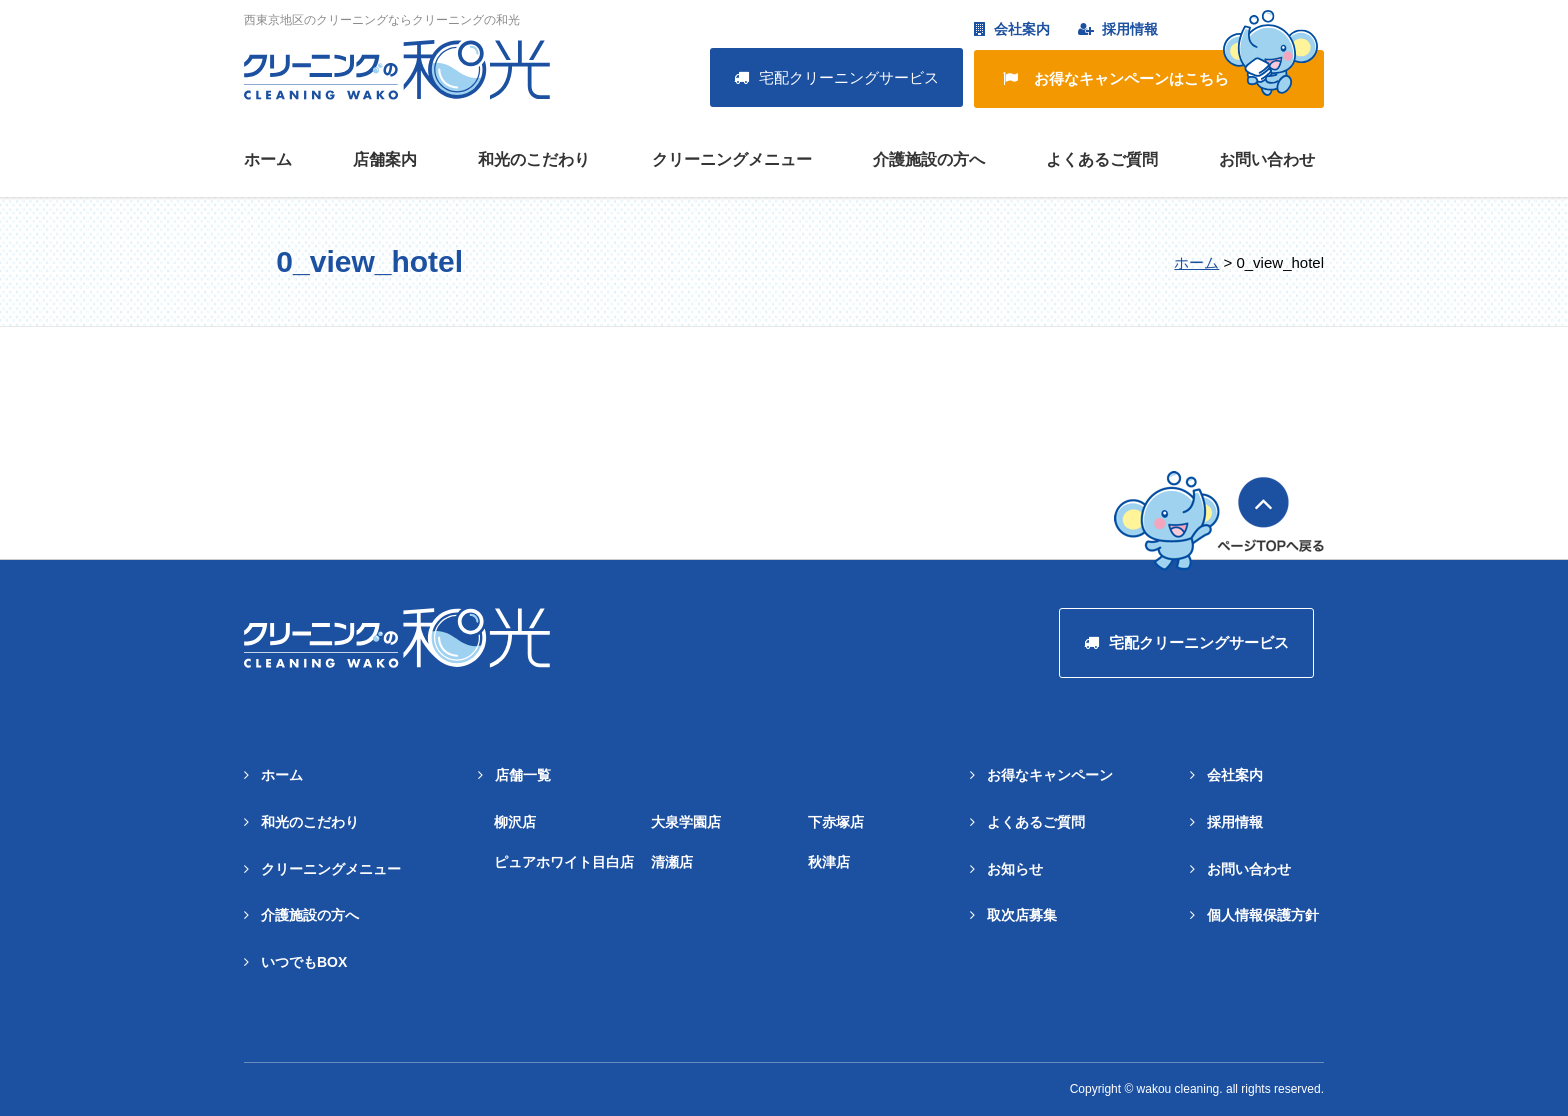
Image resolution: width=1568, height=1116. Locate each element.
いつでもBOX (304, 962)
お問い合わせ (1267, 159)
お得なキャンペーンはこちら (1160, 73)
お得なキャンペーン (1050, 775)
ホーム (268, 159)
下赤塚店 (836, 822)
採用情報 (1118, 29)
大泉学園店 (686, 822)
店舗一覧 (523, 775)
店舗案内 (385, 159)
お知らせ (1015, 869)
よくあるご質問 (1102, 159)
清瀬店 (672, 862)
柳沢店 (515, 822)
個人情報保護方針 (1263, 915)
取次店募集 (1022, 915)
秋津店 (829, 862)
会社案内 (1012, 29)
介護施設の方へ (929, 159)
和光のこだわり (534, 159)
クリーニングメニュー (732, 159)
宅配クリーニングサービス (836, 77)
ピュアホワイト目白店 (564, 862)
